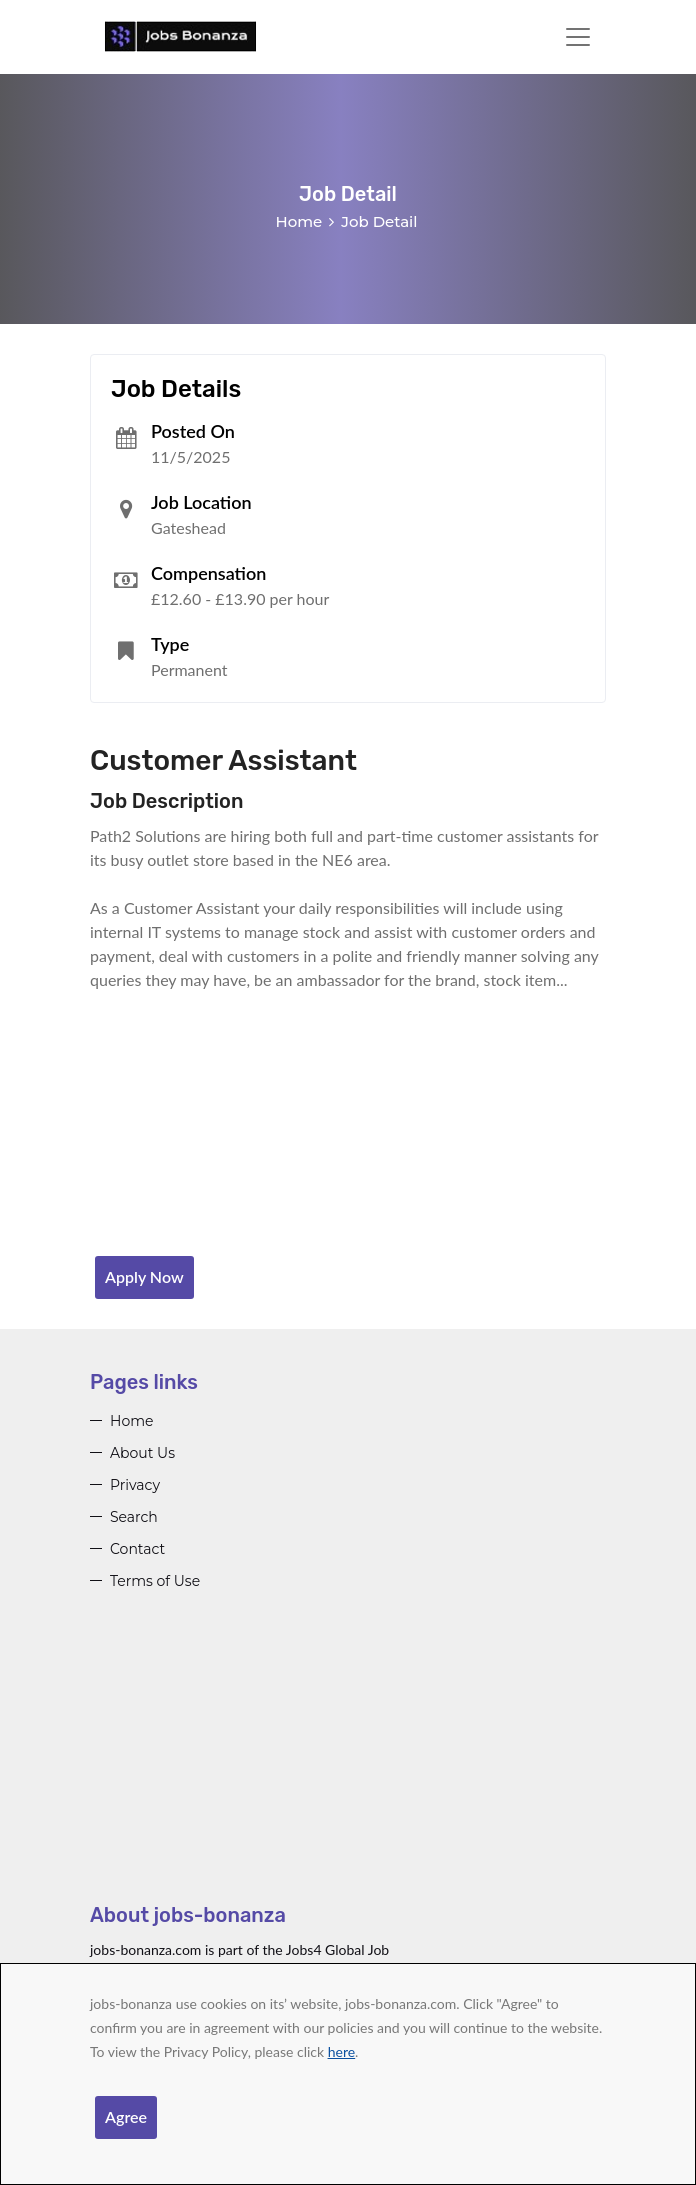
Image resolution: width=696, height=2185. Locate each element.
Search (134, 1517)
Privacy (135, 1485)
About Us (142, 1453)
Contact (137, 1549)
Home (299, 221)
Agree (126, 2116)
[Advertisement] (348, 1762)
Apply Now (144, 1276)
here (341, 2051)
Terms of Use (155, 1581)
